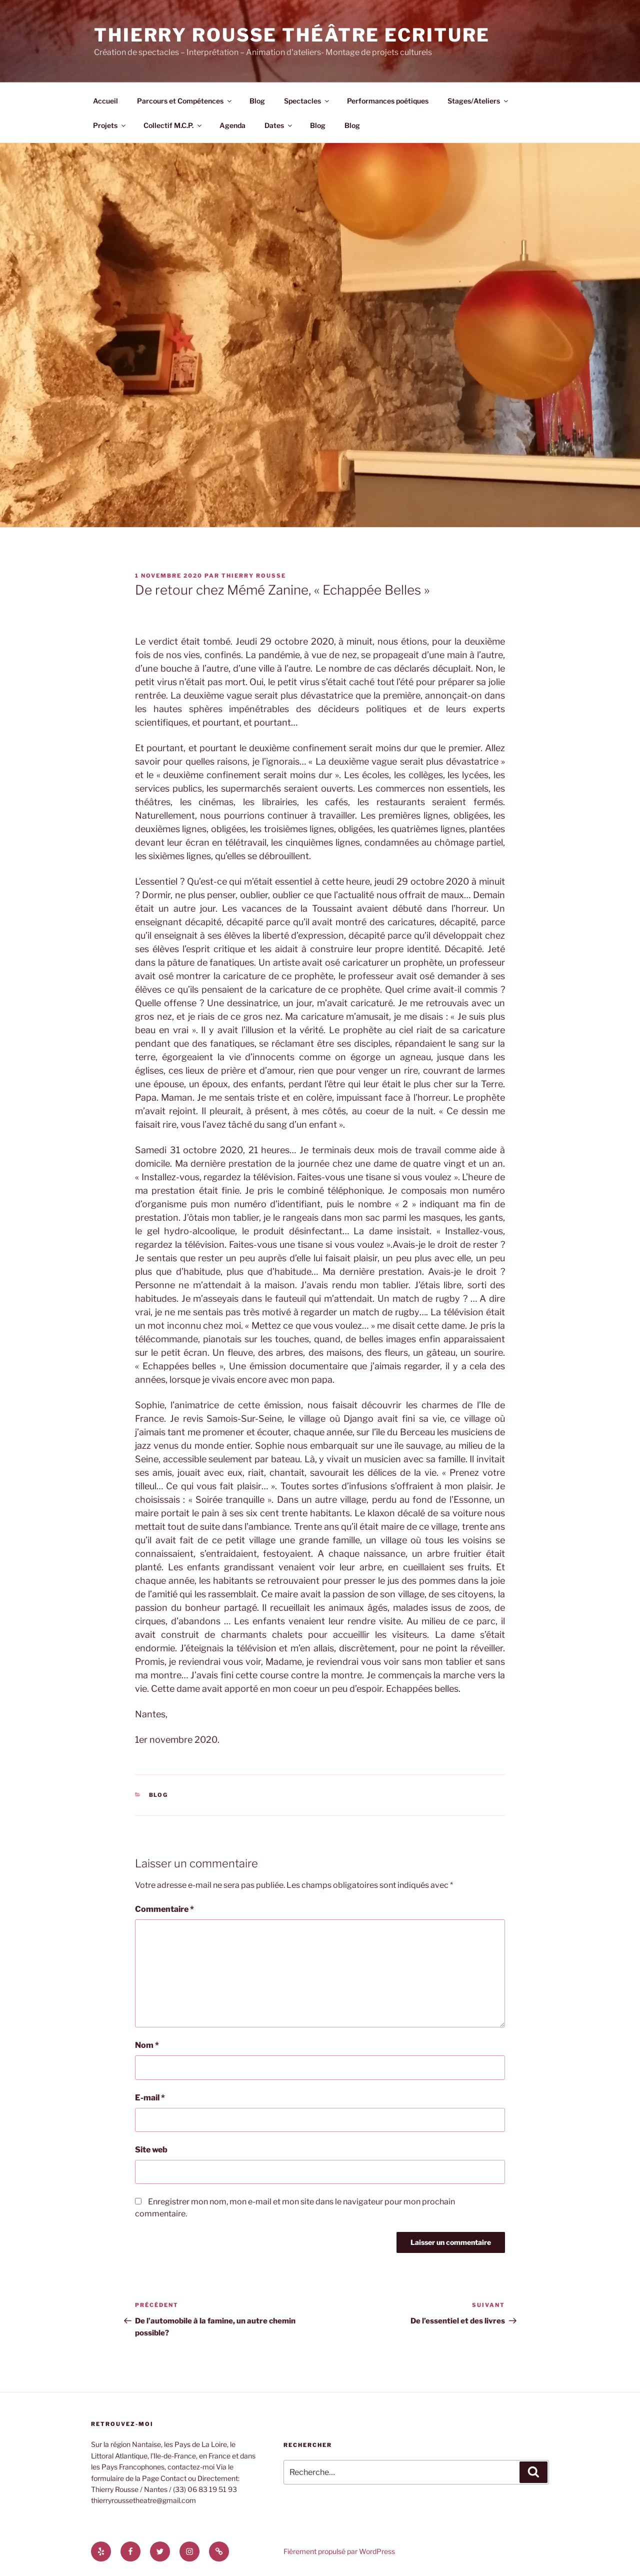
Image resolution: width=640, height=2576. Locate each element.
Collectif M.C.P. (173, 125)
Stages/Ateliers (479, 101)
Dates (279, 125)
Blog (257, 101)
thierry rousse (254, 575)
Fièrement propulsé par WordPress (339, 2551)
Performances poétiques (387, 101)
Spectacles (307, 101)
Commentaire (164, 1909)
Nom (147, 2045)
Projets (110, 125)
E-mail (150, 2097)
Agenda (233, 125)
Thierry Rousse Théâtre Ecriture (292, 35)
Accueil (105, 101)
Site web (151, 2149)
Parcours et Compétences (185, 101)
